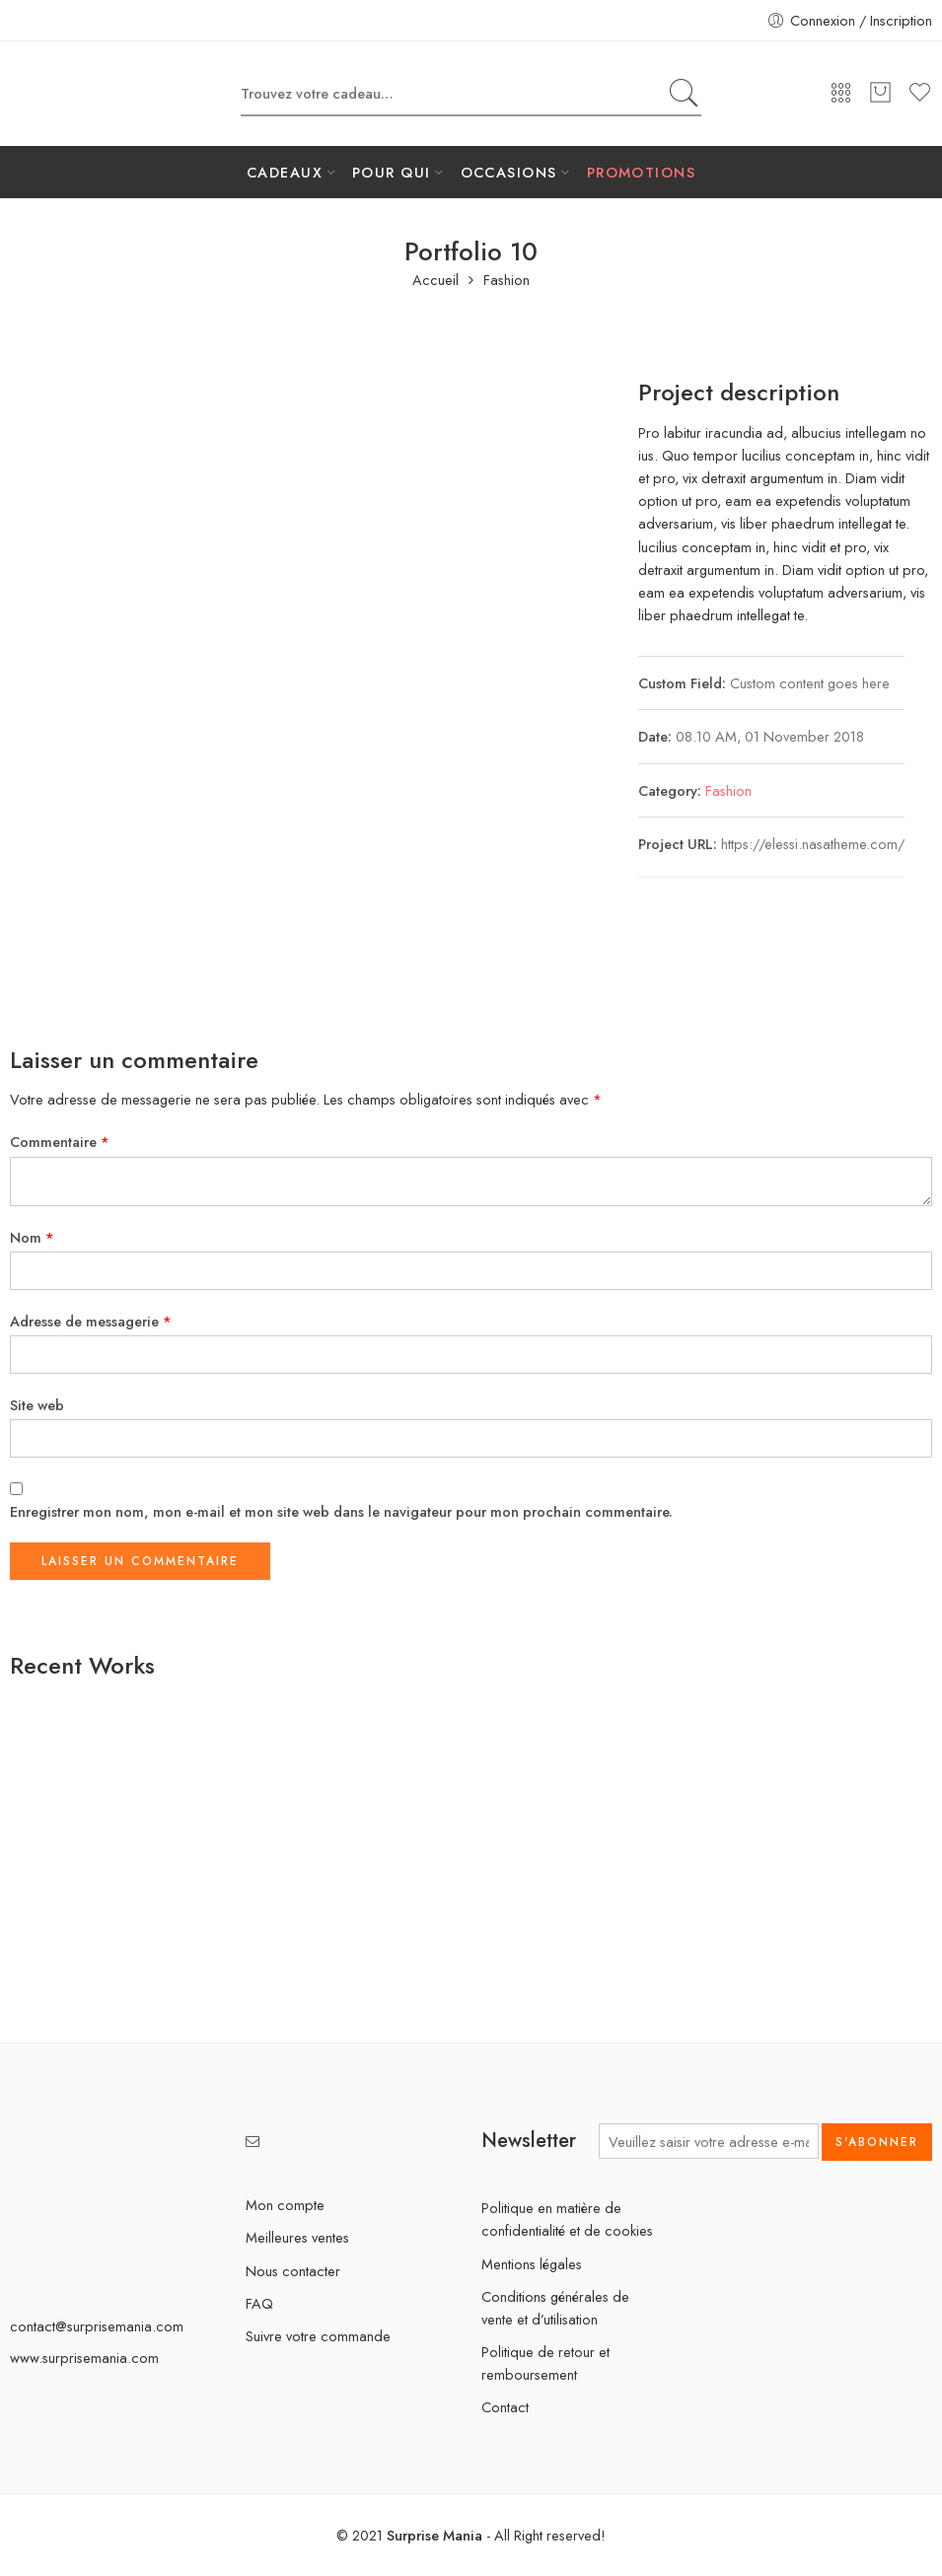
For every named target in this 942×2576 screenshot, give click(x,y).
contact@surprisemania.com (96, 2326)
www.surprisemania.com (84, 2357)
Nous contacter (293, 2270)
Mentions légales (531, 2264)
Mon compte (285, 2204)
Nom (32, 1237)
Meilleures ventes (297, 2237)
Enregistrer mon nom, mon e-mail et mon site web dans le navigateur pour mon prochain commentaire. (341, 1511)
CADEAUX (285, 172)
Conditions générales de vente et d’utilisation (555, 2307)
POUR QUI (391, 172)
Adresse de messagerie (91, 1321)
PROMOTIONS (641, 172)
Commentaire (59, 1141)
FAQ (259, 2303)
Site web (37, 1405)
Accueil (435, 280)
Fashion (506, 280)
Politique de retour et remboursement (545, 2363)
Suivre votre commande (318, 2336)
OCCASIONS (509, 172)
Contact (505, 2407)
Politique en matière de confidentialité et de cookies (567, 2219)
